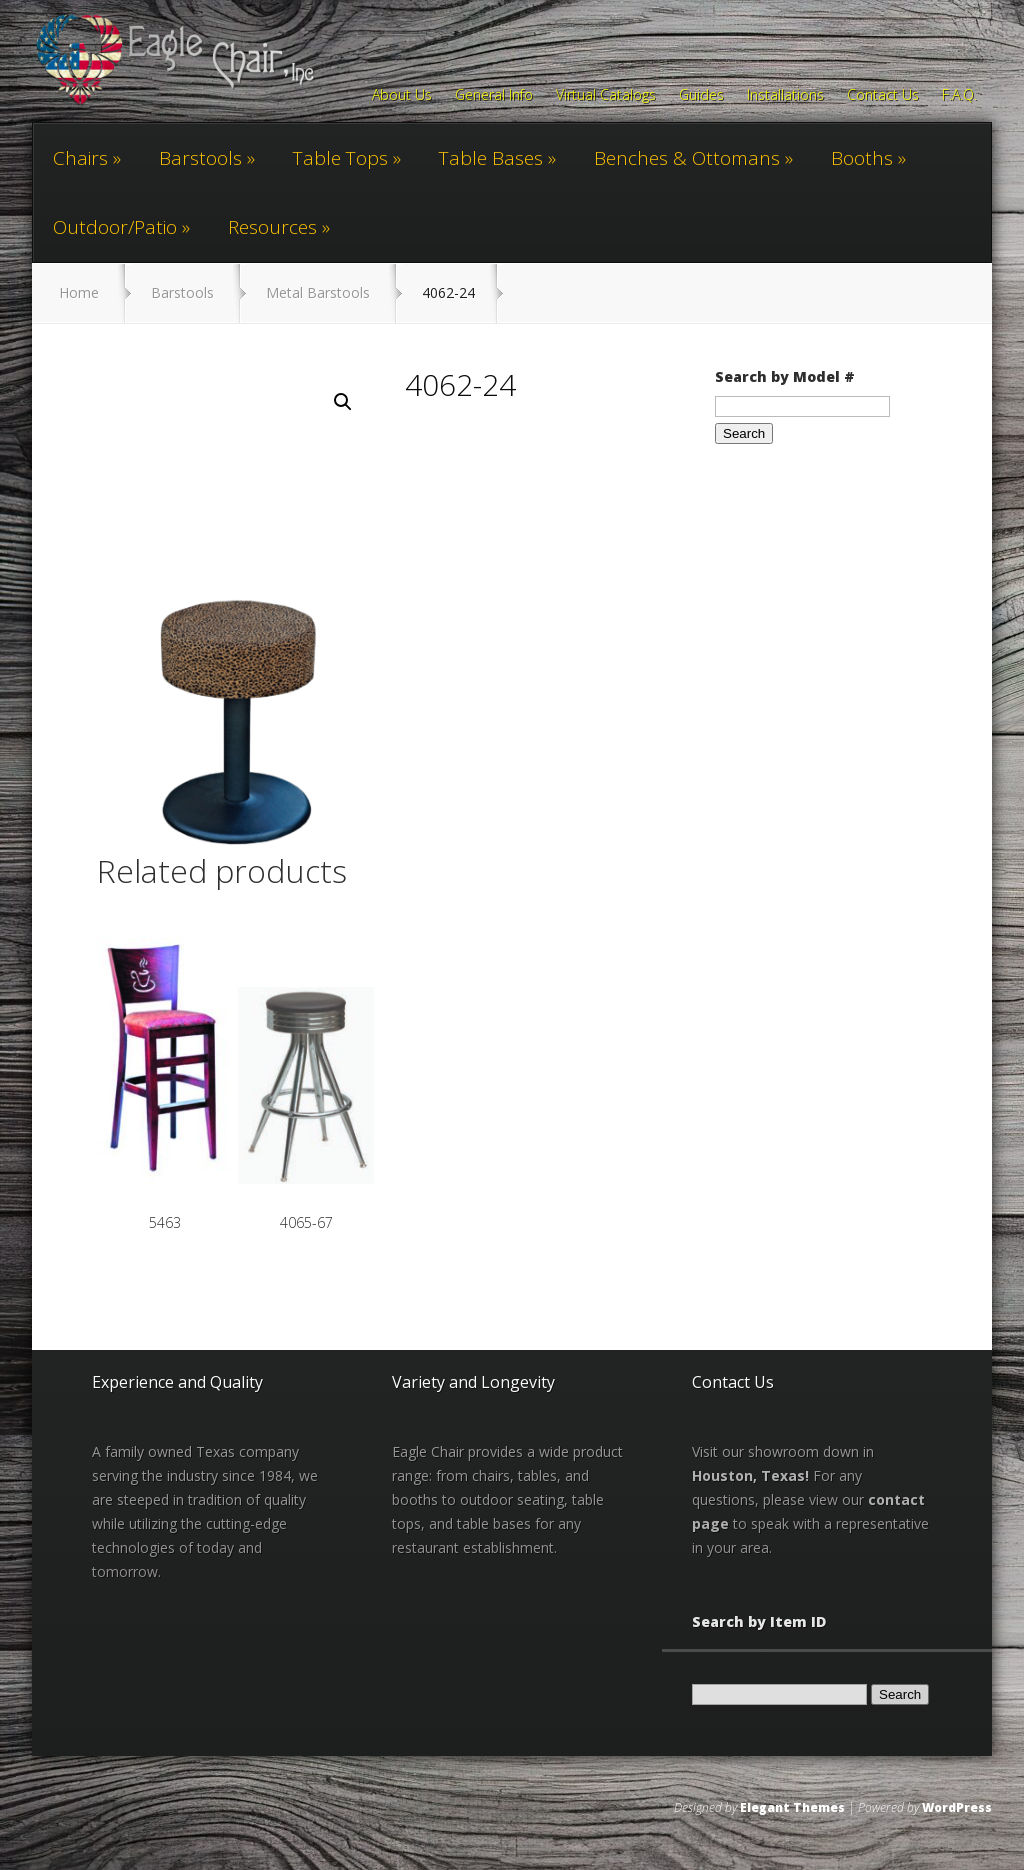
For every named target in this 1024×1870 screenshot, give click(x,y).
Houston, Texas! (750, 1475)
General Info (494, 96)
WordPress (957, 1807)
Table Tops (340, 158)
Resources (272, 227)
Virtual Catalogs (606, 96)
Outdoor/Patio (115, 227)
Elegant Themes (792, 1807)
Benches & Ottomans (687, 158)
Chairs (80, 158)
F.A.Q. (959, 96)
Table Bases (491, 158)
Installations (785, 96)
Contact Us (883, 96)
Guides (701, 96)
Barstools (200, 158)
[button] (343, 402)
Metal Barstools (318, 292)
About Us (402, 96)
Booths (862, 158)
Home (79, 292)
